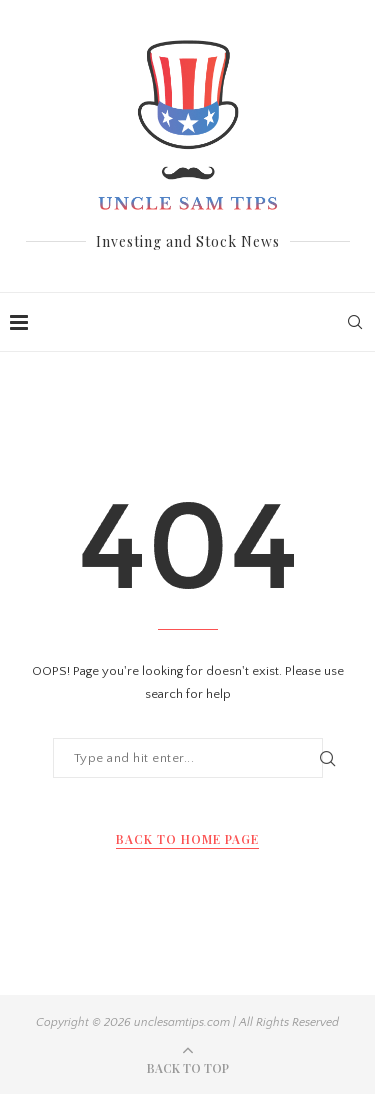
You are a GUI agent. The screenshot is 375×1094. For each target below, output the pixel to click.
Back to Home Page (187, 839)
